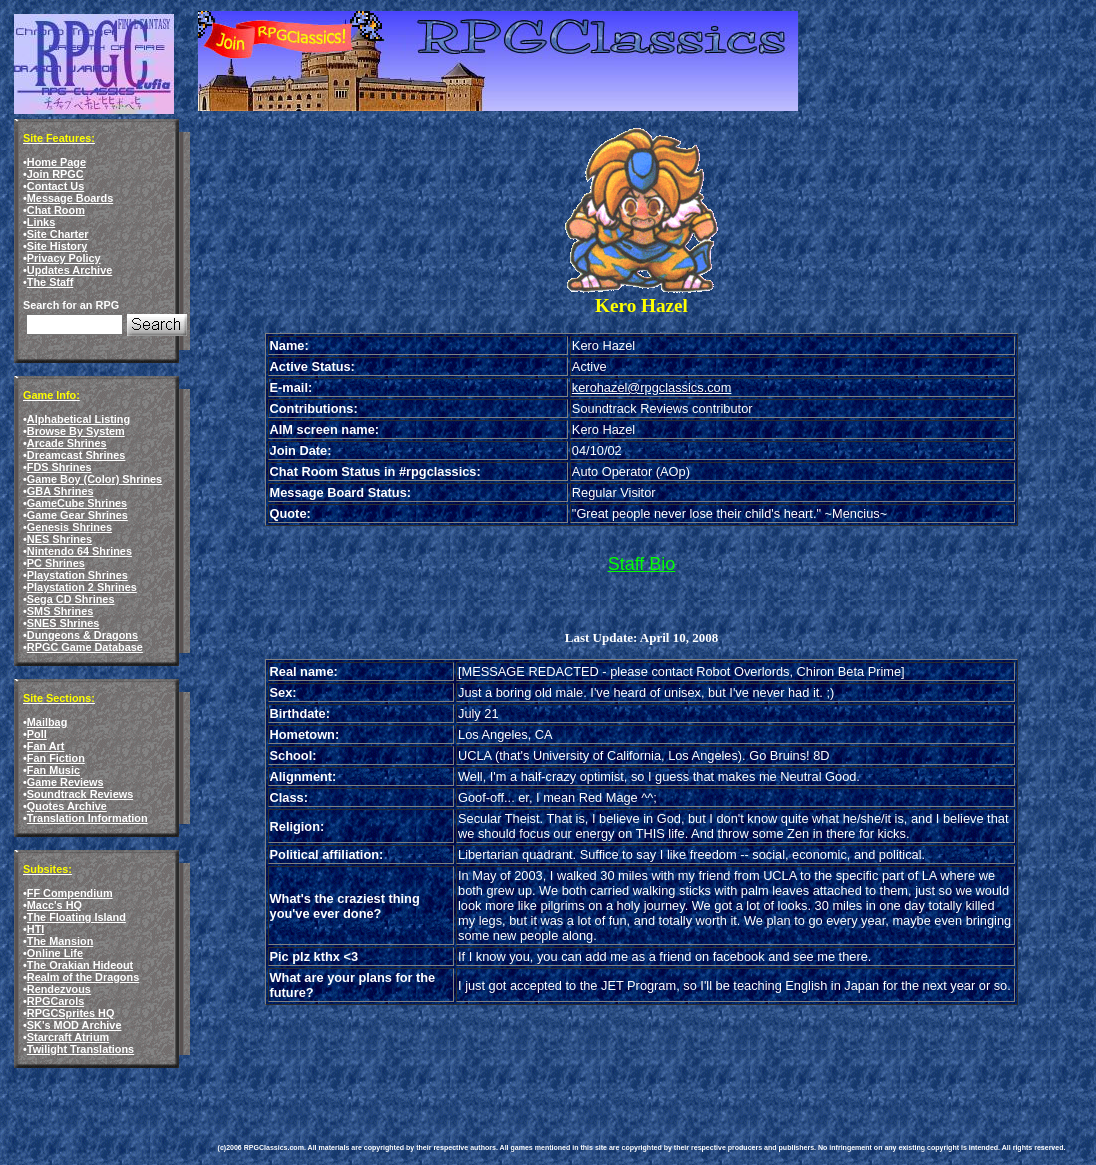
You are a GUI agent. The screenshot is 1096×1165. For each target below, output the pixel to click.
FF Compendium (70, 893)
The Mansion (60, 941)
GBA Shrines (60, 491)
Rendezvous (59, 989)
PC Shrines (56, 563)
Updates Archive (69, 270)
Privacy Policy (64, 258)
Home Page (56, 162)
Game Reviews (65, 782)
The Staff (50, 282)
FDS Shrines (59, 467)
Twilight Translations (80, 1049)
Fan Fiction (56, 758)
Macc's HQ (54, 905)
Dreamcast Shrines (76, 455)
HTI (36, 929)
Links (41, 222)
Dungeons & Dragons (82, 635)
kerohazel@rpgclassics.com (652, 387)
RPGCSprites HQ (71, 1013)
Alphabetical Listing (78, 419)
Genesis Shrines (69, 527)
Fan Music (53, 770)
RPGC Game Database (85, 647)
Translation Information (87, 818)
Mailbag (47, 722)
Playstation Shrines (77, 575)
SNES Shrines (63, 623)
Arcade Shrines (67, 443)
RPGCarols (55, 1001)
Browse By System (76, 431)
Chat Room (56, 210)
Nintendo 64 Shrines (79, 551)
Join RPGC (55, 174)
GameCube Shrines (77, 503)
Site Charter (58, 234)
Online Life (55, 953)
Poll (37, 734)
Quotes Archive (67, 806)
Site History (57, 246)
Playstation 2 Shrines (82, 587)
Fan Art (46, 746)
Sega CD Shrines (71, 599)
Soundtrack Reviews (80, 794)
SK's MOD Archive (74, 1025)
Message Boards (70, 198)
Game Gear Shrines (77, 515)
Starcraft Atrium (68, 1037)
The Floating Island (76, 917)
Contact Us (55, 186)
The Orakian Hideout (80, 965)
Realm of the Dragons (83, 977)
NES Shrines (59, 539)
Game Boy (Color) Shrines (94, 479)
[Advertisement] (582, 1053)
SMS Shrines (60, 611)
